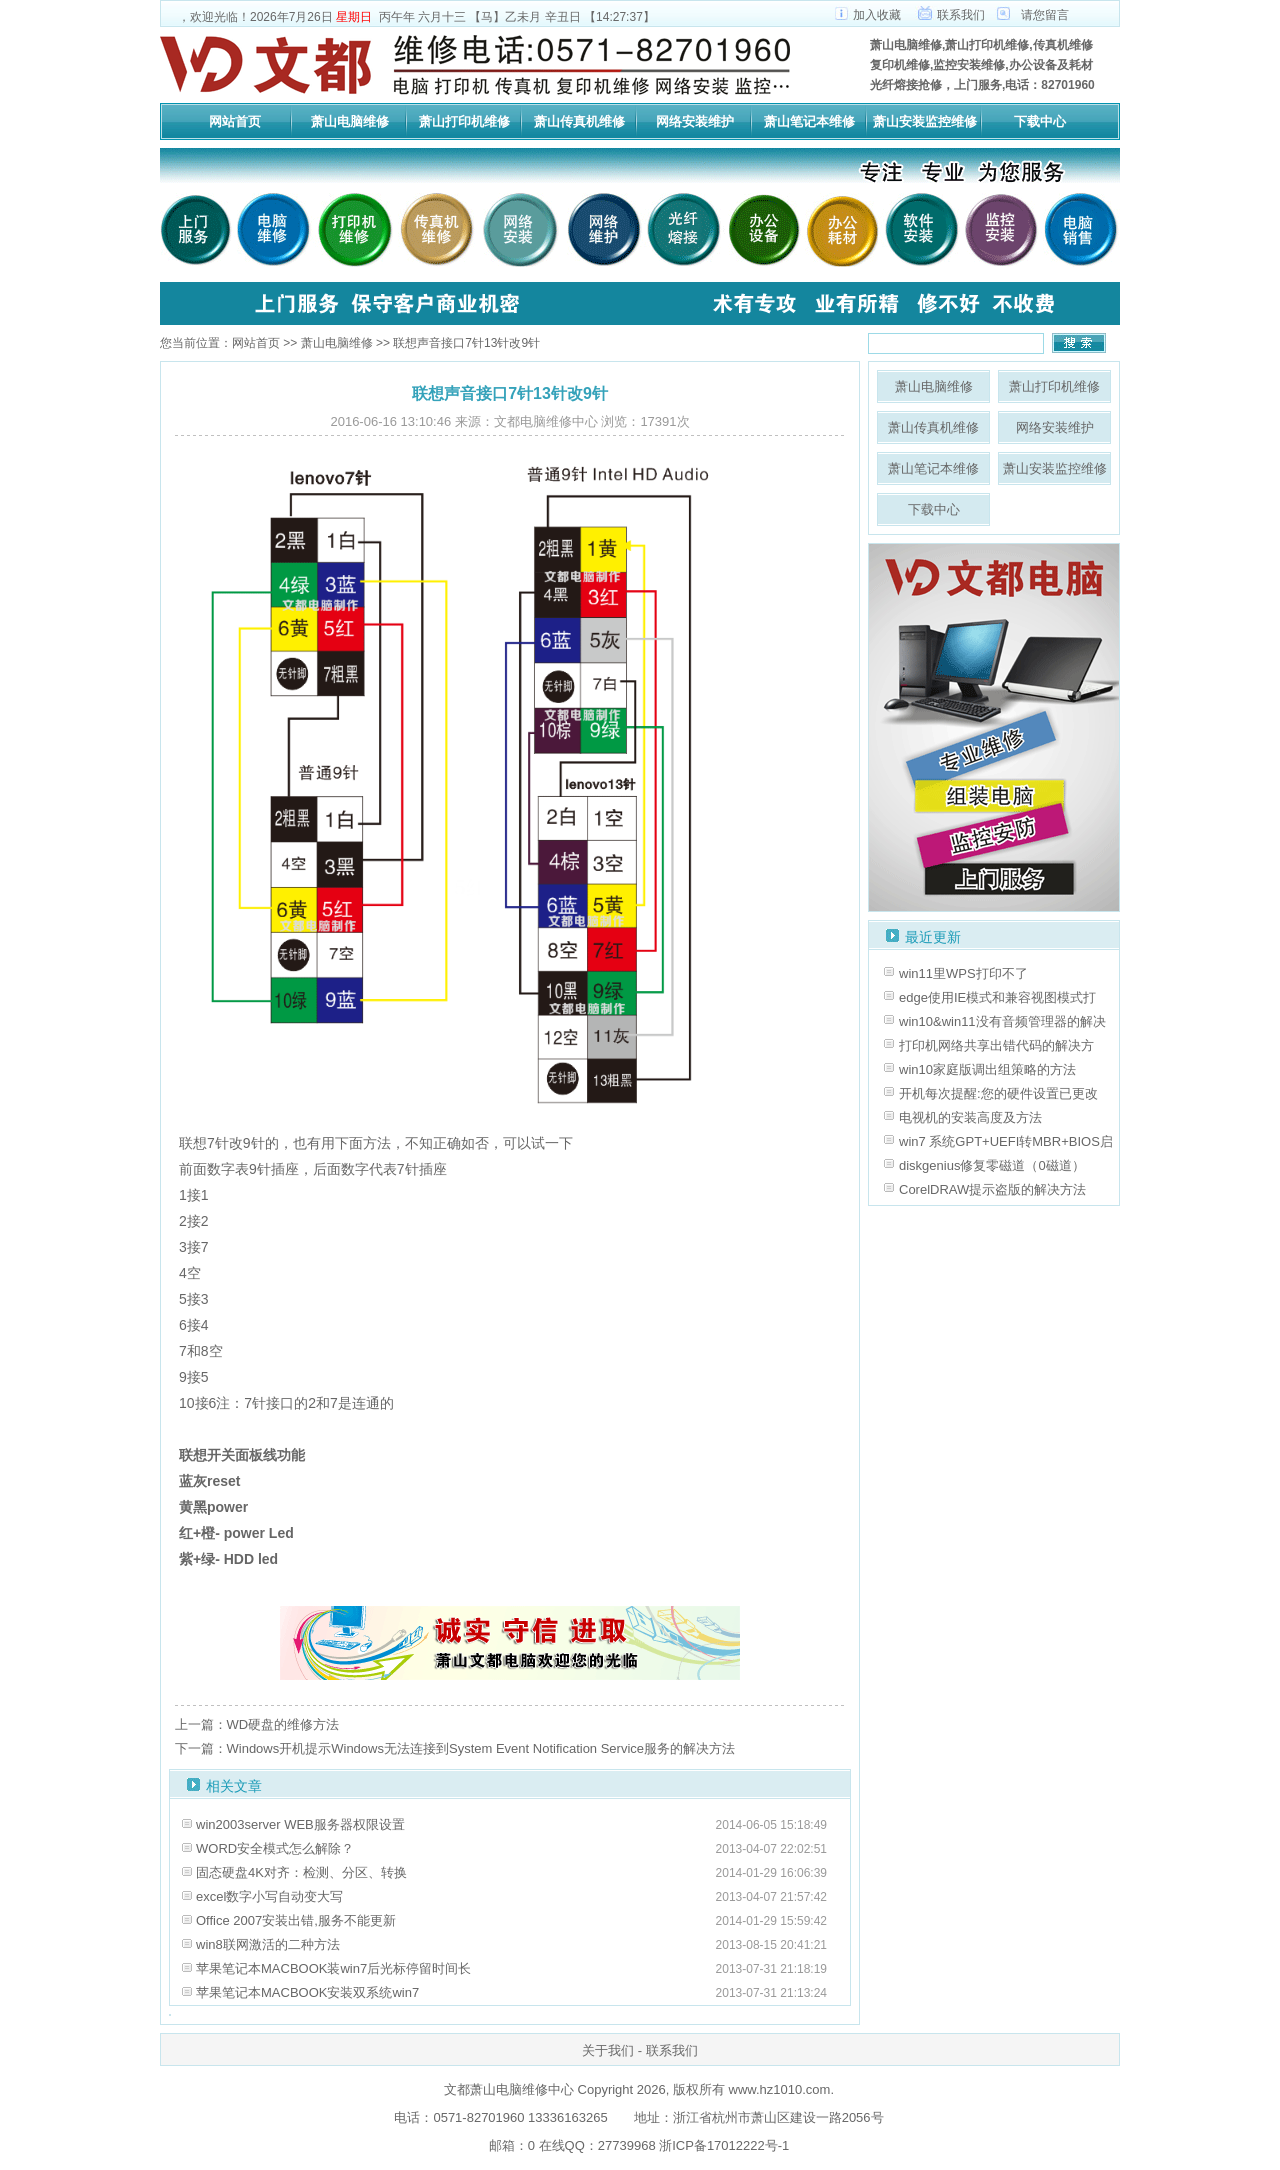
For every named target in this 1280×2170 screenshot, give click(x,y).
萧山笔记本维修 (809, 121)
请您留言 (1045, 15)
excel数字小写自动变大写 (269, 1896)
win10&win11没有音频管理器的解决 (1002, 1021)
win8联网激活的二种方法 (268, 1944)
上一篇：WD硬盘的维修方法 (257, 1724)
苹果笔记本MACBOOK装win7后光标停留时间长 (333, 1968)
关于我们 (608, 2050)
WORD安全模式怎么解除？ (275, 1848)
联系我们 (961, 15)
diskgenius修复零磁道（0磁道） (992, 1165)
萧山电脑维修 (350, 121)
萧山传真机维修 (579, 121)
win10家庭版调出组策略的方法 (987, 1069)
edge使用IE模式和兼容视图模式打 (997, 997)
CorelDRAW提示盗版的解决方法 (992, 1189)
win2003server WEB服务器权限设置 (300, 1824)
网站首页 (235, 121)
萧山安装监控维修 (925, 121)
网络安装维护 (695, 121)
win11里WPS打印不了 (963, 973)
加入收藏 (877, 15)
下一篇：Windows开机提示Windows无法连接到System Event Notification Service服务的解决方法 (455, 1748)
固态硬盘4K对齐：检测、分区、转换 (301, 1872)
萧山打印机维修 (464, 121)
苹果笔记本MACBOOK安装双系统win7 (307, 1992)
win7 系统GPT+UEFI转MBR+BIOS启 (1006, 1141)
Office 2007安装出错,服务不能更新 (296, 1920)
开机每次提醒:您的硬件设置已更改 (998, 1093)
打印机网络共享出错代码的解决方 (996, 1045)
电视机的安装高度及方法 (970, 1117)
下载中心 (1040, 121)
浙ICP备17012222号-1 (723, 2145)
